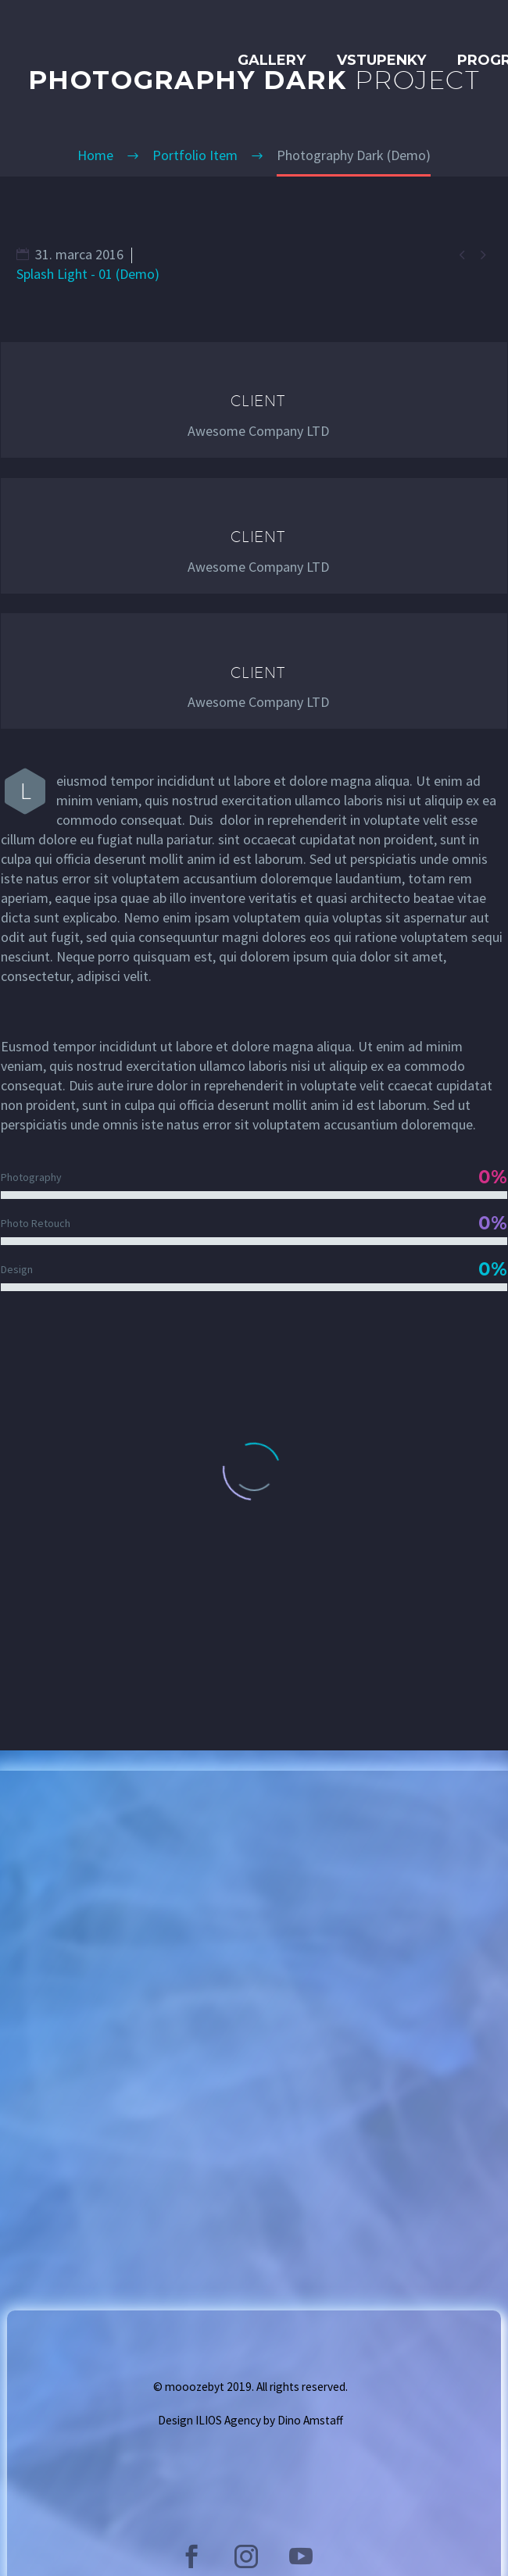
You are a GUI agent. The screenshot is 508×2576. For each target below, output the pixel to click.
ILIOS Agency (228, 2420)
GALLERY (272, 60)
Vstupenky (381, 60)
